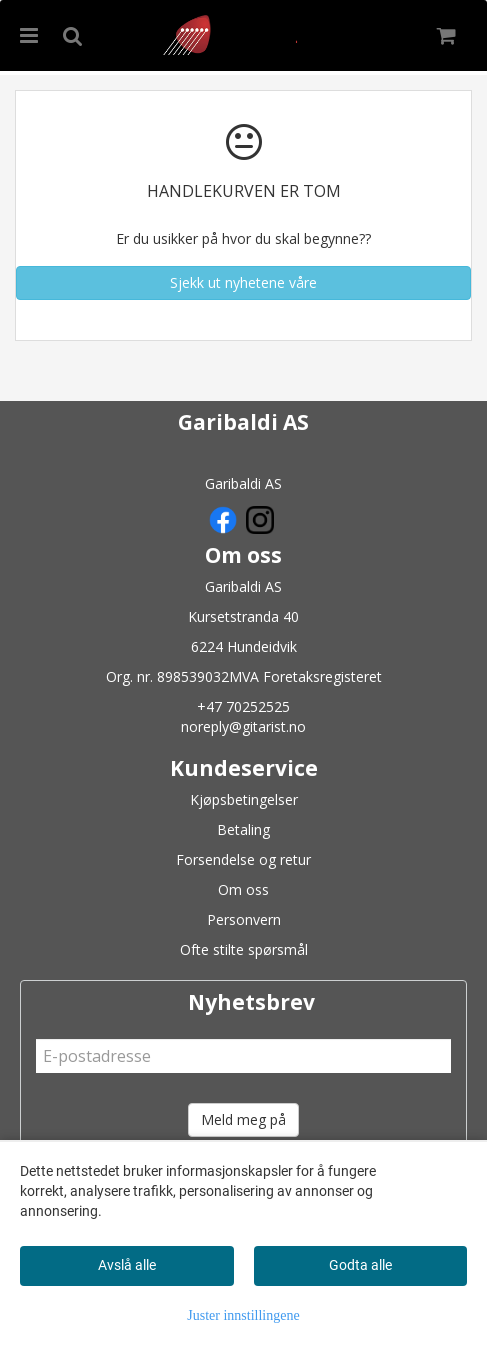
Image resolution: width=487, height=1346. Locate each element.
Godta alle (360, 1265)
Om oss (243, 889)
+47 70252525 (243, 706)
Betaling (243, 829)
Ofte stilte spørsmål (244, 949)
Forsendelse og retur (243, 859)
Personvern (244, 919)
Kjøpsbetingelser (244, 799)
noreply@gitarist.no (243, 726)
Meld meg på (243, 1119)
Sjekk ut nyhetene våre (243, 282)
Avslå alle (127, 1265)
